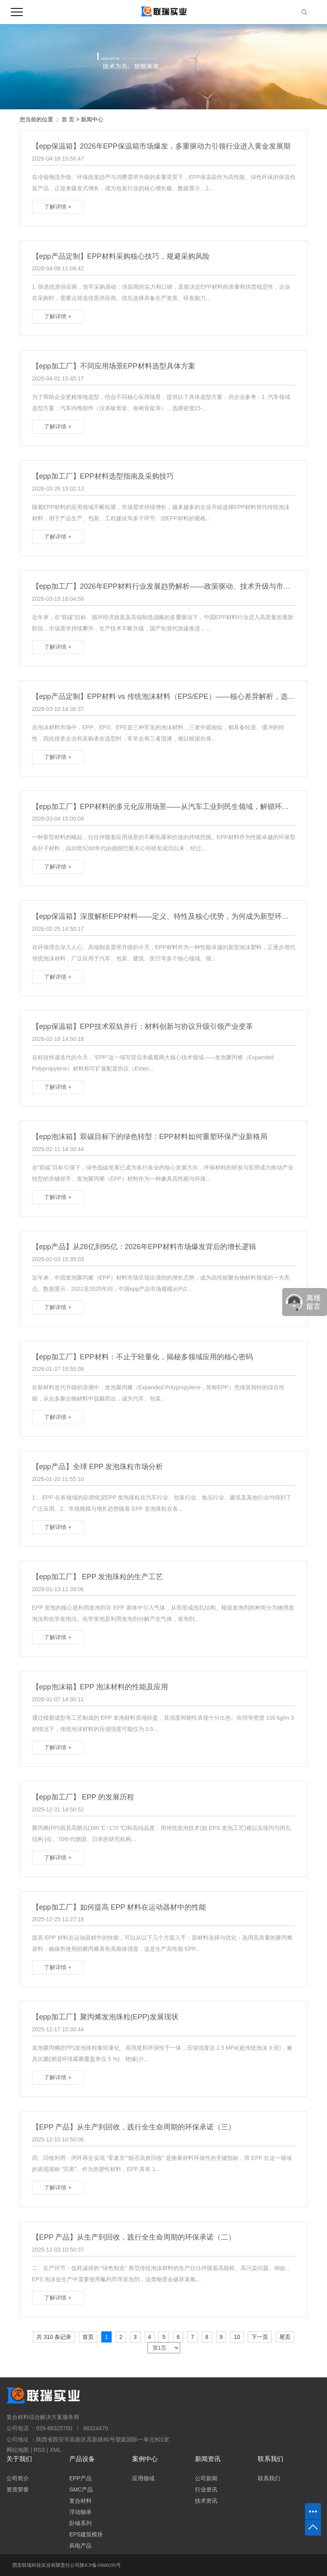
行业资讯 (206, 2489)
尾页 (285, 2337)
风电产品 (80, 2545)
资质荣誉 (17, 2489)
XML (55, 2450)
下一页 (259, 2337)
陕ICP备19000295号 (100, 2565)
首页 (88, 2337)
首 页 (68, 119)
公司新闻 (206, 2478)
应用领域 (143, 2478)
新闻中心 (92, 119)
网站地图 (17, 2450)
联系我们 (269, 2478)
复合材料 (80, 2501)
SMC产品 (81, 2489)
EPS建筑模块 (86, 2534)
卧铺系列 (80, 2523)
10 (237, 2337)
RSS (39, 2450)
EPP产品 (80, 2478)
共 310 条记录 (53, 2337)
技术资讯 (206, 2501)
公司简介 (17, 2478)
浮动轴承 (80, 2512)
